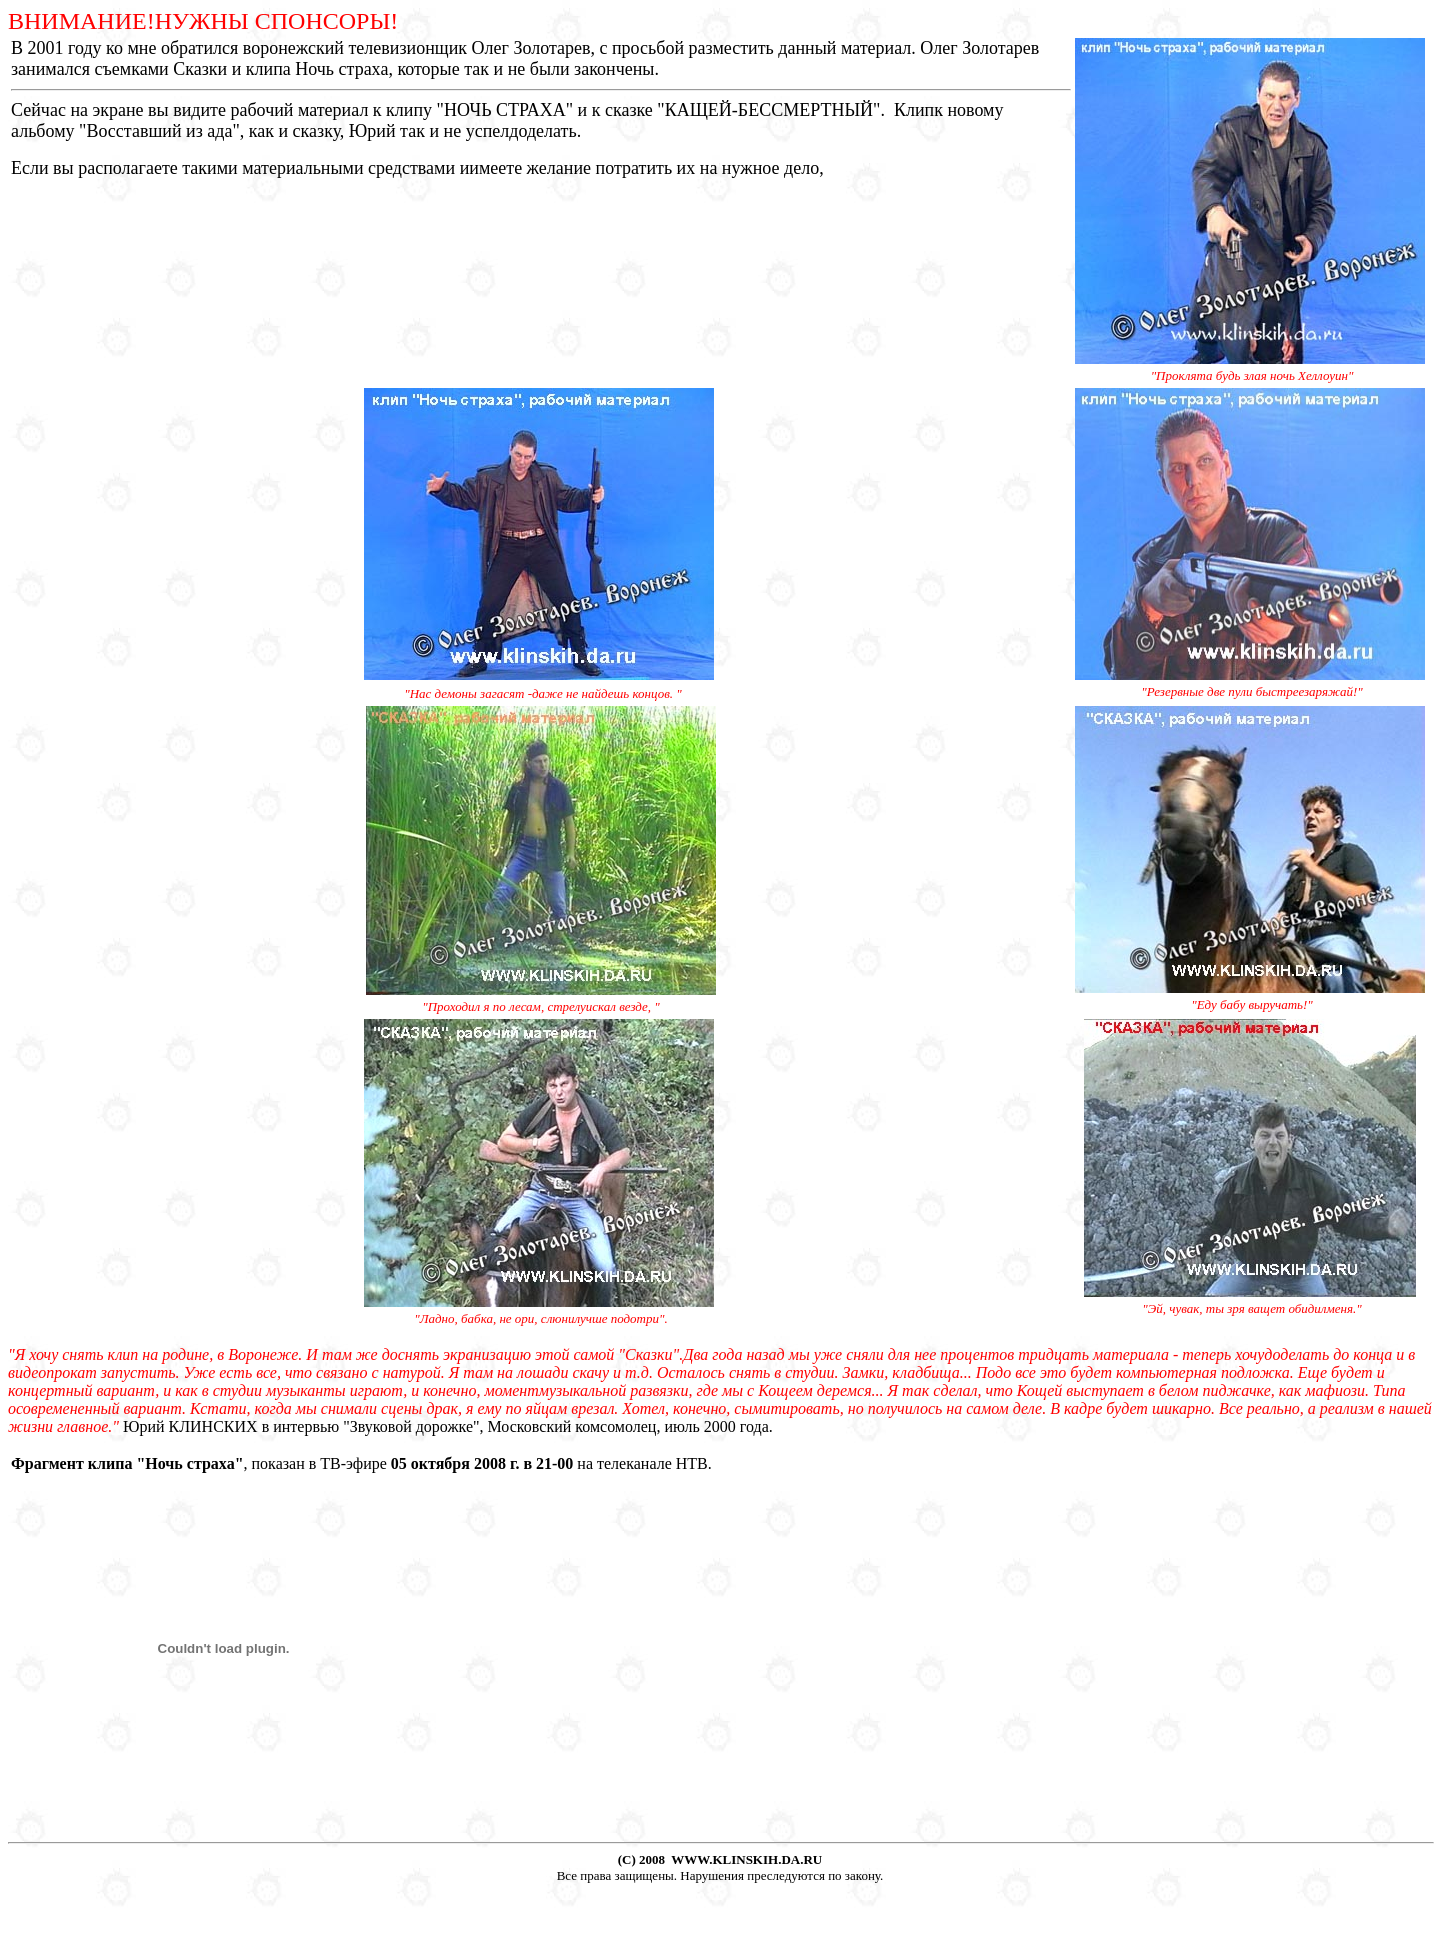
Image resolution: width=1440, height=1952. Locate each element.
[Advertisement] (720, 1914)
